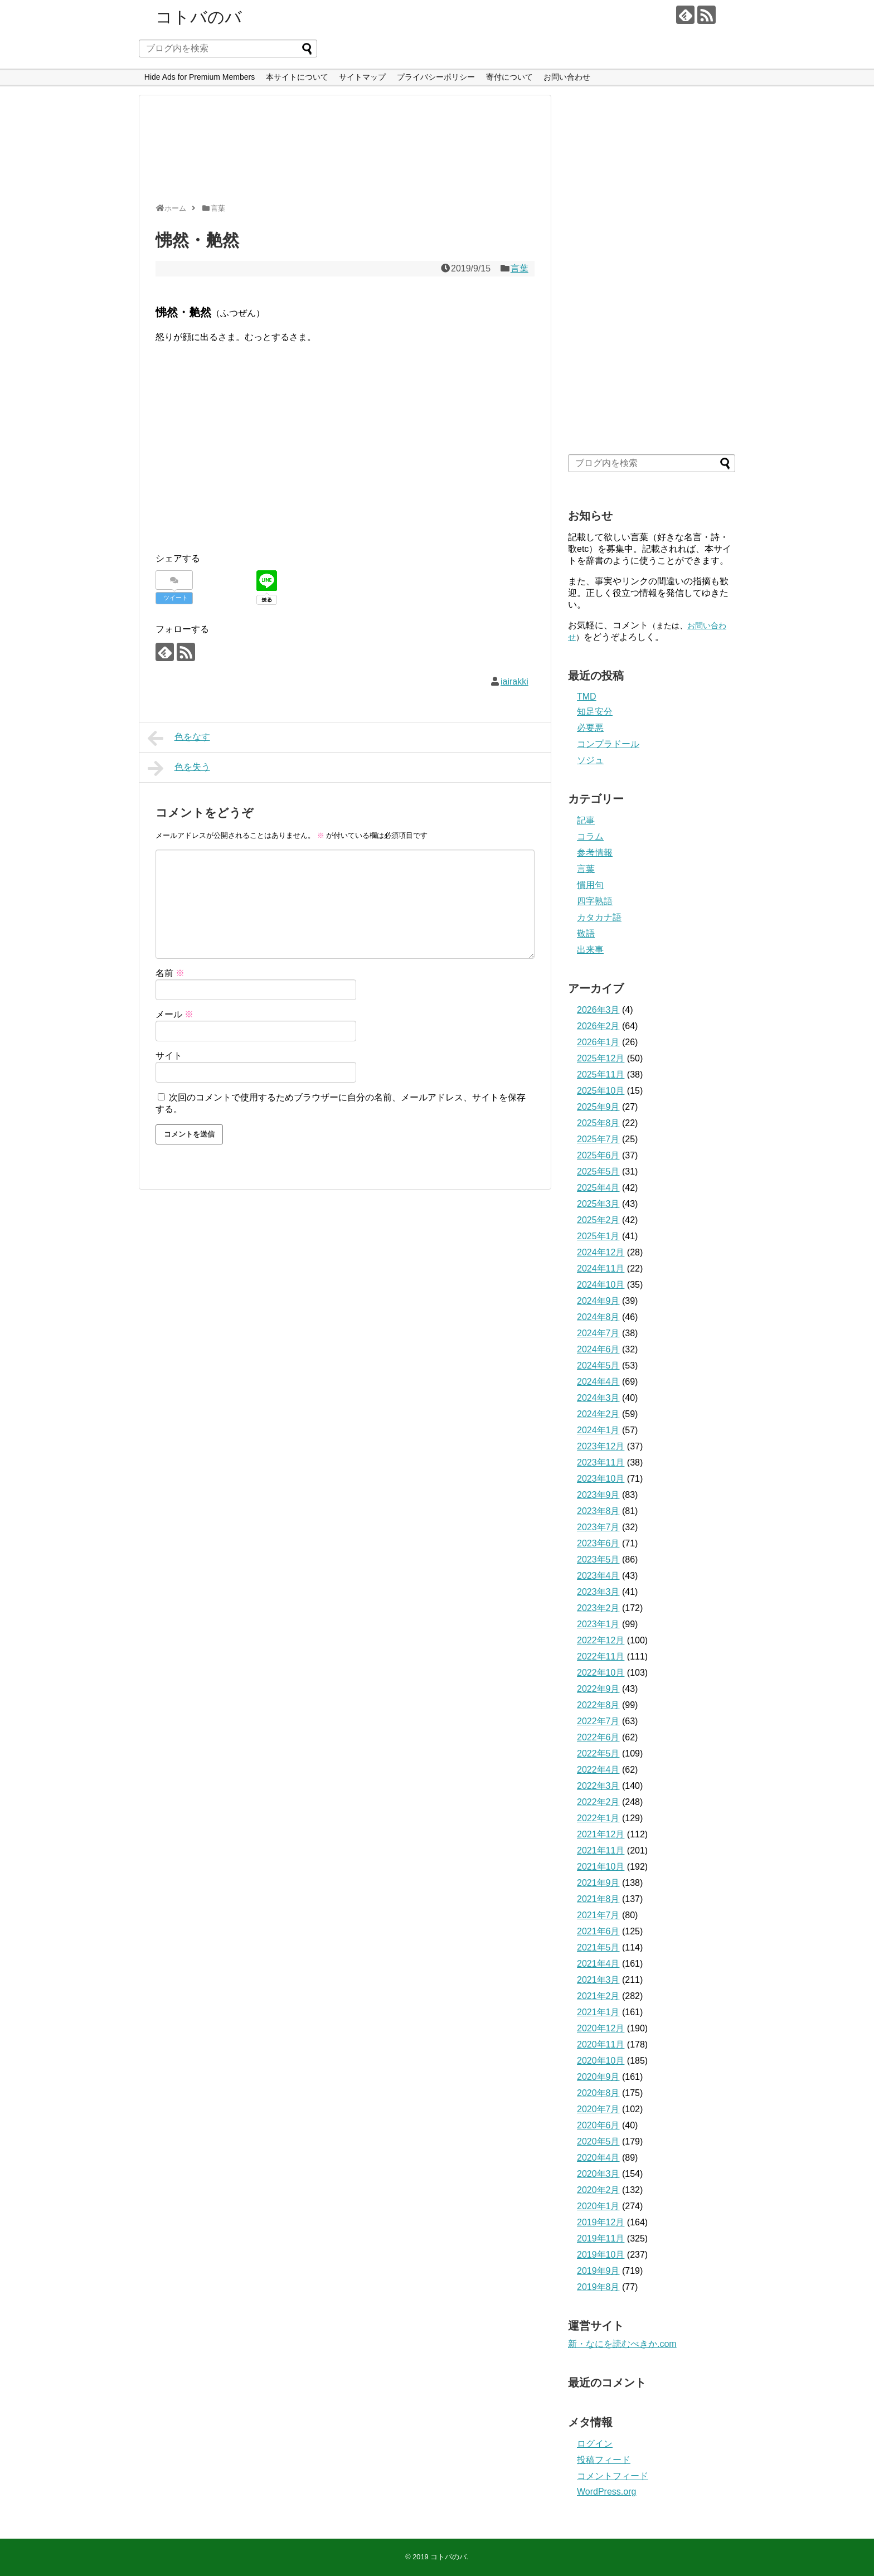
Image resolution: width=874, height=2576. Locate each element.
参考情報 (595, 852)
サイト (169, 1055)
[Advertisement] (342, 154)
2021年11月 (600, 1850)
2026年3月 (598, 1010)
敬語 (586, 933)
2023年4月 (598, 1575)
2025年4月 (598, 1187)
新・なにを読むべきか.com (622, 2344)
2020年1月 (598, 2206)
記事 (586, 820)
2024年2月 (598, 1414)
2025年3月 (598, 1204)
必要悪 (590, 727)
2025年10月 (600, 1090)
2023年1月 (598, 1624)
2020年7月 (598, 2109)
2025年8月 (598, 1123)
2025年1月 (598, 1236)
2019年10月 (600, 2254)
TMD (586, 696)
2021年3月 (598, 1980)
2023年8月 (598, 1511)
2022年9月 (598, 1689)
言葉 (519, 268)
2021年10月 (600, 1866)
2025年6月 (598, 1155)
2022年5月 (598, 1753)
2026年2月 (598, 1026)
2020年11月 (600, 2044)
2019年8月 (598, 2287)
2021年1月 (598, 2012)
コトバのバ (199, 17)
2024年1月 (598, 1430)
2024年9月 (598, 1301)
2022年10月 (600, 1672)
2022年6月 (598, 1737)
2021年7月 (598, 1915)
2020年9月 (598, 2077)
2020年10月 (600, 2060)
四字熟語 (595, 901)
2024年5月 (598, 1365)
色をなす (179, 738)
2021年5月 (598, 1947)
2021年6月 (598, 1931)
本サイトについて (297, 76)
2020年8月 (598, 2093)
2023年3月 (598, 1592)
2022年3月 (598, 1786)
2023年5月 (598, 1559)
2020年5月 (598, 2141)
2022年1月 (598, 1818)
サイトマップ (362, 76)
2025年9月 (598, 1107)
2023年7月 (598, 1527)
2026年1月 (598, 1042)
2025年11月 (600, 1074)
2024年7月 (598, 1333)
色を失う (179, 768)
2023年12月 (600, 1446)
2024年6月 (598, 1349)
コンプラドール (608, 744)
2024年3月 (598, 1398)
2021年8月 (598, 1899)
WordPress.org (606, 2491)
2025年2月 (598, 1220)
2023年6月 (598, 1543)
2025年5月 (598, 1171)
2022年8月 (598, 1705)
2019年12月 (600, 2222)
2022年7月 (598, 1721)
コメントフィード (612, 2476)
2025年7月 (598, 1139)
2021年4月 (598, 1963)
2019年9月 (598, 2271)
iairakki (514, 681)
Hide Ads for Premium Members (199, 76)
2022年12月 (600, 1640)
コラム (590, 836)
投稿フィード (603, 2460)
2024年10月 (600, 1284)
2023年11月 (600, 1462)
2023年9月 (598, 1495)
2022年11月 (600, 1656)
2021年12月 (600, 1834)
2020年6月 (598, 2125)
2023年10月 (600, 1478)
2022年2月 (598, 1802)
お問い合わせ (566, 76)
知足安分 (595, 711)
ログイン (595, 2443)
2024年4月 (598, 1381)
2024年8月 (598, 1317)
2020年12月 (600, 2028)
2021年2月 (598, 1996)
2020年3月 (598, 2174)
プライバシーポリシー (436, 76)
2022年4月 (598, 1769)
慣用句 (590, 885)
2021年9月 (598, 1883)
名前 (170, 973)
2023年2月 (598, 1608)
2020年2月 (598, 2190)
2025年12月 (600, 1058)
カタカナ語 (599, 917)
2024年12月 (600, 1252)
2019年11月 (600, 2238)
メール (174, 1014)
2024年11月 (600, 1268)
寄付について (509, 76)
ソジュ (590, 760)
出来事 (590, 949)
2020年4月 (598, 2157)
